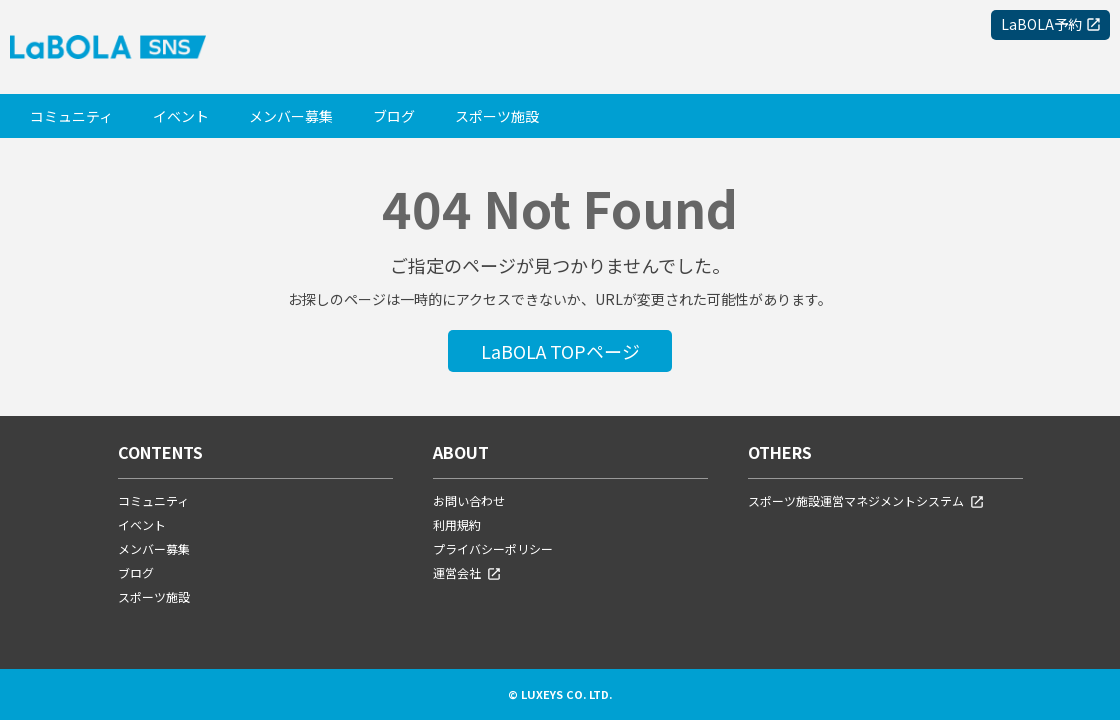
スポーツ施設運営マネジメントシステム (866, 500)
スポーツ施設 (497, 116)
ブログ (394, 116)
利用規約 (457, 524)
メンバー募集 (291, 116)
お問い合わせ (469, 500)
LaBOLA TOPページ (560, 351)
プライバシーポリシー (493, 548)
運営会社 (467, 572)
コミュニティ (71, 116)
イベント (181, 116)
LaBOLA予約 (1041, 24)
